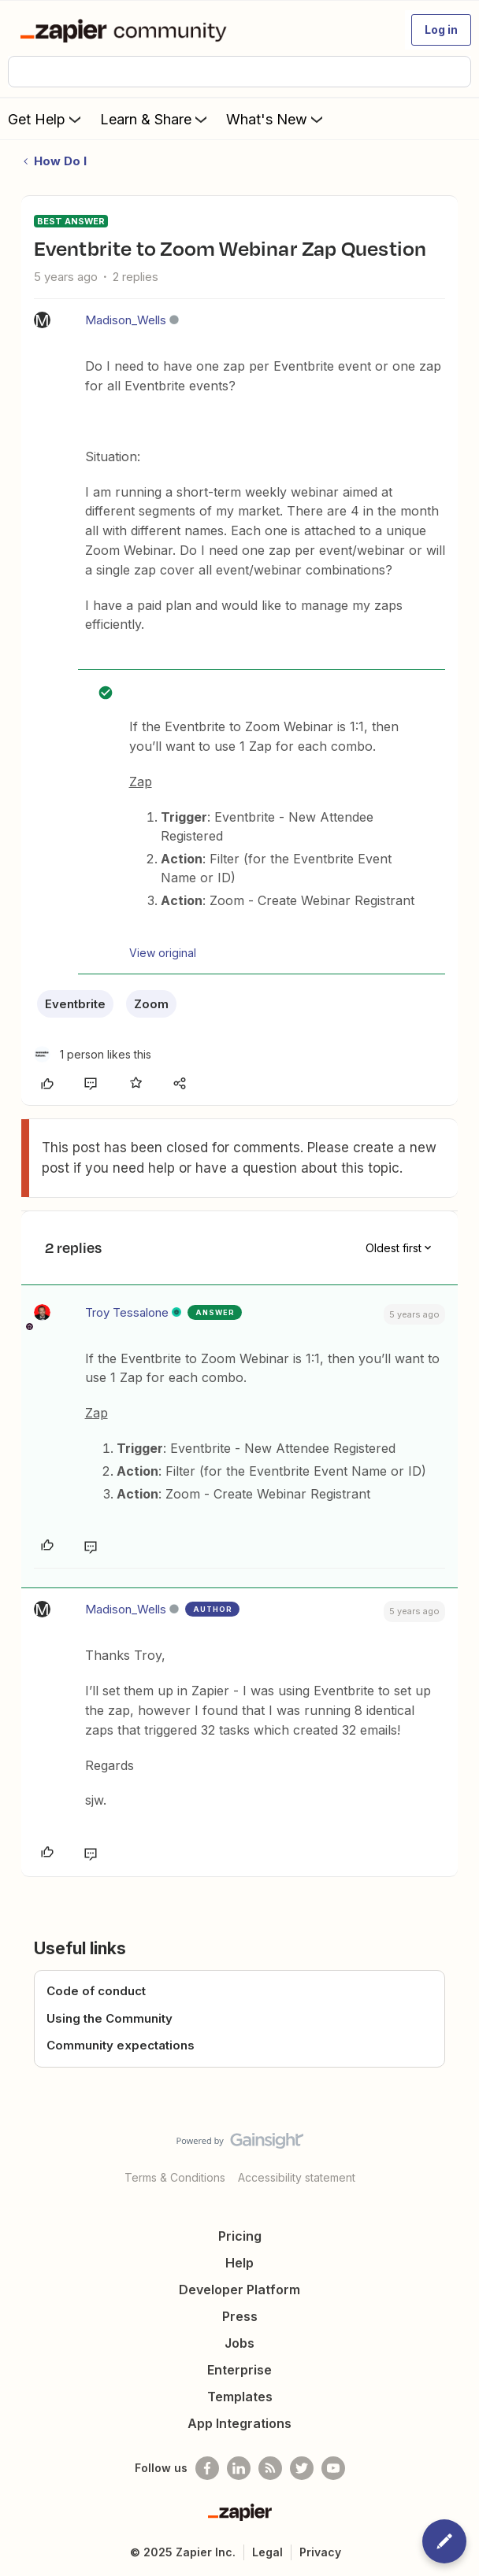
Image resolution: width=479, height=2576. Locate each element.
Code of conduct (96, 1990)
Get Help (46, 118)
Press (240, 2316)
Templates (240, 2396)
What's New (276, 118)
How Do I (60, 160)
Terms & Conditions (174, 2177)
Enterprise (239, 2370)
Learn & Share (155, 118)
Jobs (239, 2343)
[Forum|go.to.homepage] (126, 30)
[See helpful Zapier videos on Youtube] (333, 2468)
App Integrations (239, 2423)
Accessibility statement (296, 2177)
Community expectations (120, 2045)
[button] (441, 30)
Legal (267, 2552)
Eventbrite (75, 1003)
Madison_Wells (125, 319)
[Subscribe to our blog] (270, 2468)
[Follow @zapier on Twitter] (302, 2468)
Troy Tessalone (127, 1312)
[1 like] (92, 1054)
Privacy (320, 2552)
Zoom (151, 1003)
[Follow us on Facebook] (207, 2468)
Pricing (240, 2236)
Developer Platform (239, 2289)
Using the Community (109, 2018)
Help (239, 2263)
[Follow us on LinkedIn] (239, 2468)
